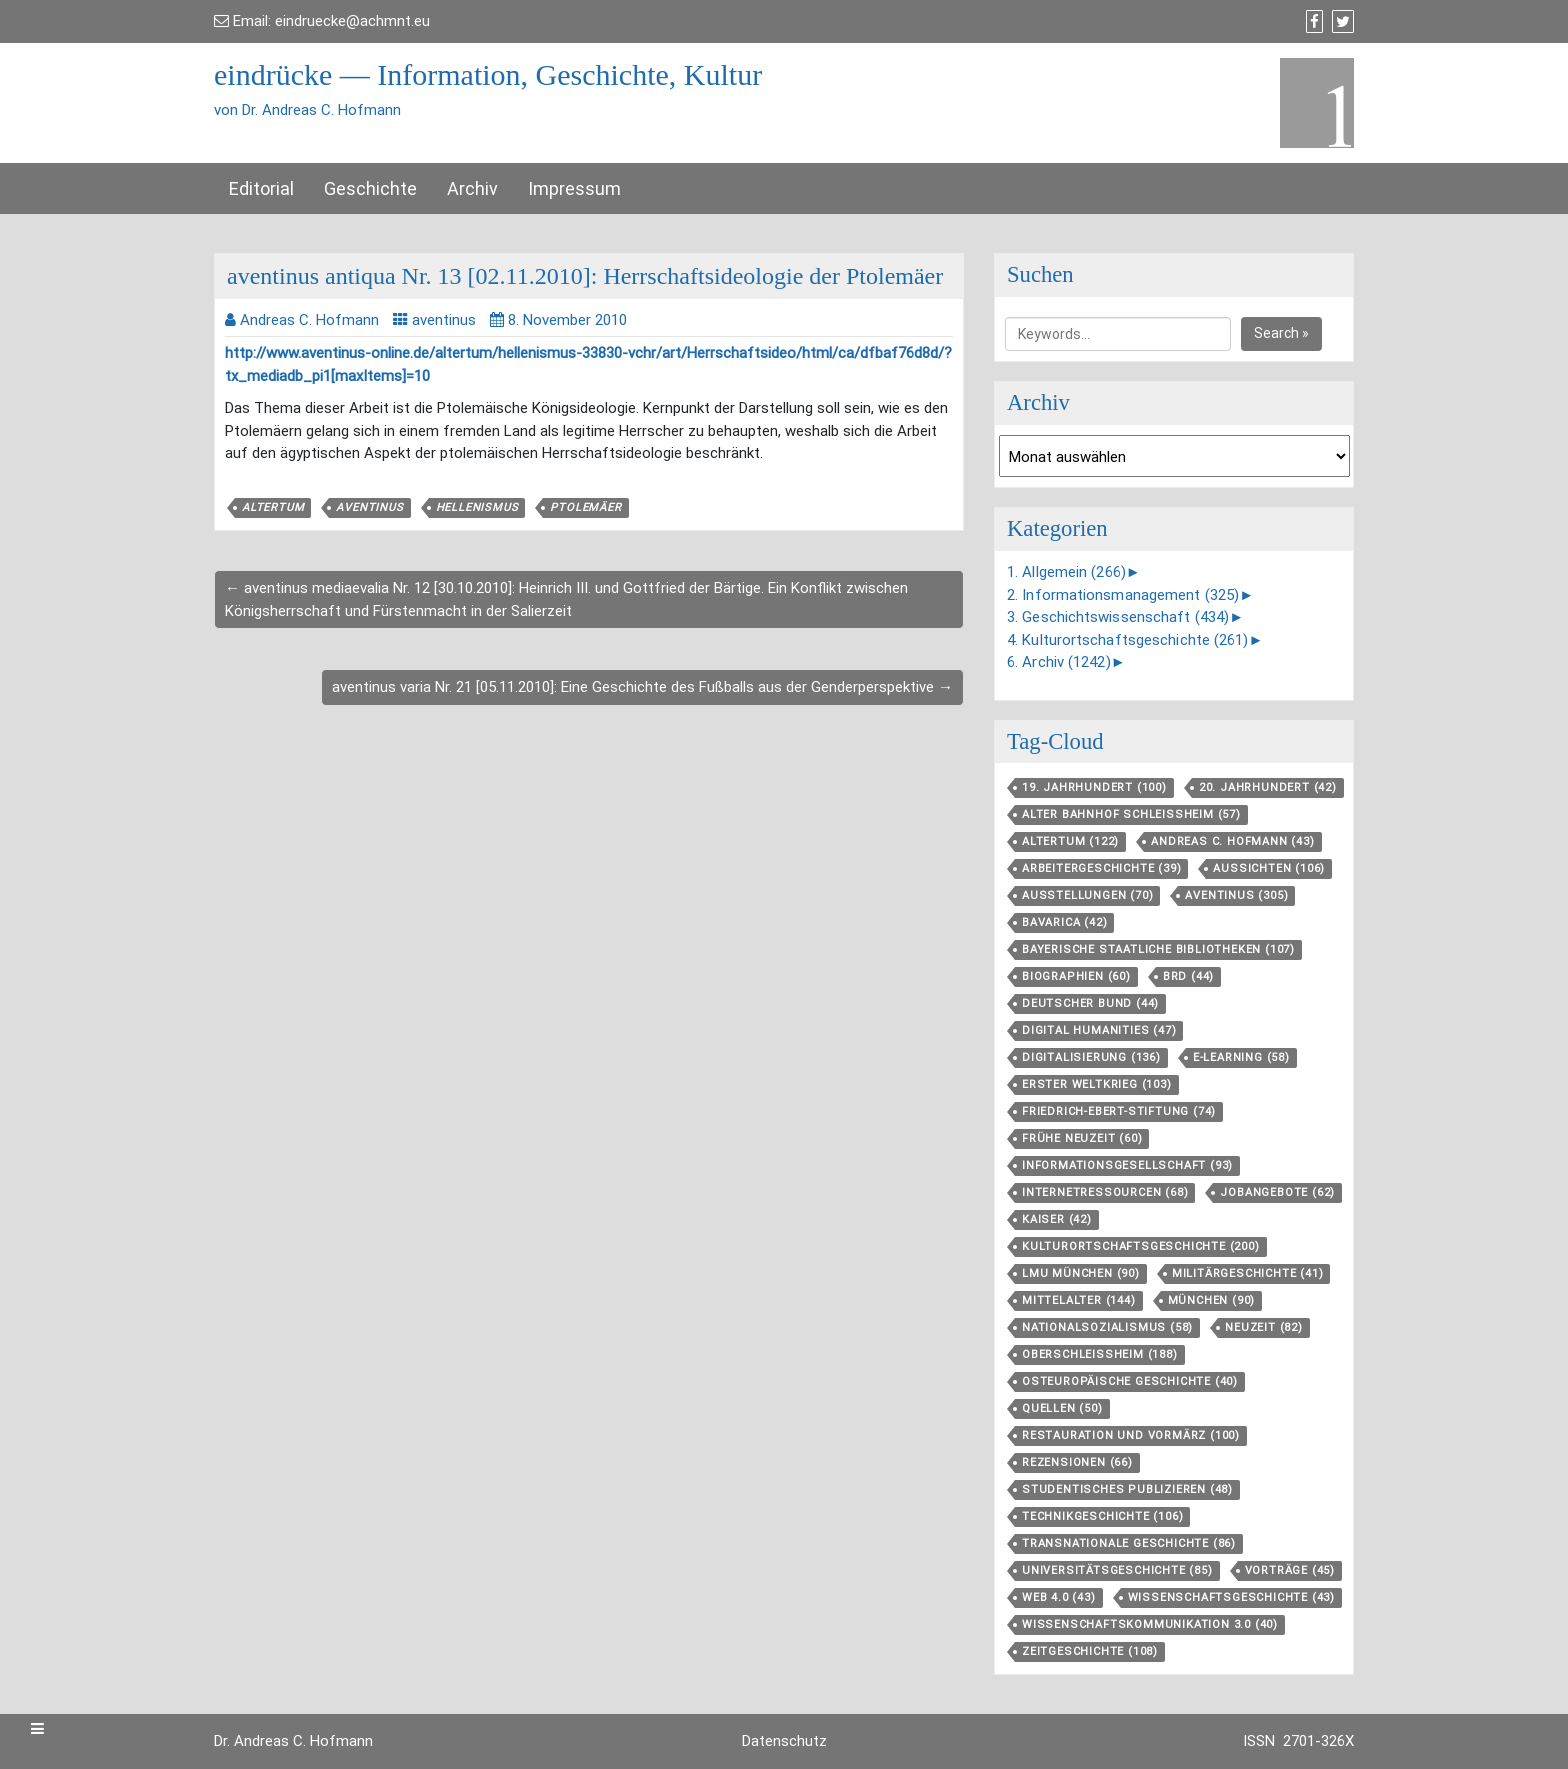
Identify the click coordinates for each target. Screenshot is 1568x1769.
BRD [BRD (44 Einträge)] (1188, 976)
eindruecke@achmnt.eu (352, 21)
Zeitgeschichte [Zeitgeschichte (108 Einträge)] (1090, 1651)
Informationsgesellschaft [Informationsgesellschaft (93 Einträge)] (1127, 1165)
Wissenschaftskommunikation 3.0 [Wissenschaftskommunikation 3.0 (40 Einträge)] (1150, 1624)
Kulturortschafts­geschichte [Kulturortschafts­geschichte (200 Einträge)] (1141, 1246)
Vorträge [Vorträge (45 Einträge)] (1290, 1570)
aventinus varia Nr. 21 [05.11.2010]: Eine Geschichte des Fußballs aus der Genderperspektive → (642, 687)
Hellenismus (477, 507)
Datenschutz (784, 1741)
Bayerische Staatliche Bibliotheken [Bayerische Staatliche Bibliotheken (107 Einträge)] (1158, 949)
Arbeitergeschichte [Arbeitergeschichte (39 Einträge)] (1101, 868)
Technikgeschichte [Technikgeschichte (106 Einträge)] (1102, 1516)
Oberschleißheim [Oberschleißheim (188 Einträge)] (1100, 1354)
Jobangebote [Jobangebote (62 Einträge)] (1277, 1192)
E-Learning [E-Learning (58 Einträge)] (1241, 1057)
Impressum (574, 188)
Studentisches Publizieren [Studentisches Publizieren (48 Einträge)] (1127, 1489)
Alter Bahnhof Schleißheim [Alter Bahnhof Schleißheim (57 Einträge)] (1131, 814)
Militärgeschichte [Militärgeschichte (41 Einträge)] (1248, 1273)
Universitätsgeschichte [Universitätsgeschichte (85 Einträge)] (1117, 1570)
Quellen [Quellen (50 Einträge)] (1062, 1408)
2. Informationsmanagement (1123, 595)
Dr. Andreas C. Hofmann (293, 1741)
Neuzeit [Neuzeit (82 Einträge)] (1264, 1327)
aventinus (444, 320)
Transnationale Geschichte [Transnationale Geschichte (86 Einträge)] (1129, 1543)
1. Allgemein (1066, 572)
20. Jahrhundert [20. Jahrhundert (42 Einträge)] (1268, 787)
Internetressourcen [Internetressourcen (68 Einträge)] (1105, 1192)
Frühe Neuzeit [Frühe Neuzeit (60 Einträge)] (1082, 1138)
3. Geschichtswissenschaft (1118, 617)
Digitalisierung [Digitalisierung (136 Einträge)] (1091, 1057)
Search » (1281, 333)
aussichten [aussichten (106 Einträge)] (1269, 868)
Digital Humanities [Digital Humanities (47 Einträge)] (1099, 1030)
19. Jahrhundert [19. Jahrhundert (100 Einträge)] (1094, 787)
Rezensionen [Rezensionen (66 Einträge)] (1077, 1462)
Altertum (273, 507)
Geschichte (370, 188)
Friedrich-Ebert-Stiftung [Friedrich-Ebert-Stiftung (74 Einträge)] (1119, 1111)
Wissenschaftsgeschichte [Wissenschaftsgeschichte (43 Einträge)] (1231, 1597)
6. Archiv (1059, 662)
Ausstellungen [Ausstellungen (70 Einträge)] (1087, 895)
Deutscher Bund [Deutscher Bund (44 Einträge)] (1090, 1003)
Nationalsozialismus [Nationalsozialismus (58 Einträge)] (1107, 1327)
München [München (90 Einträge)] (1212, 1300)
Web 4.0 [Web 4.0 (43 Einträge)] (1059, 1597)
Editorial (261, 188)
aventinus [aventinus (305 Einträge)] (1236, 895)
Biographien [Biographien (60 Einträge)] (1076, 976)
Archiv (472, 188)
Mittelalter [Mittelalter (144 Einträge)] (1079, 1300)
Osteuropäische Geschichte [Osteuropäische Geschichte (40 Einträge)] (1130, 1381)
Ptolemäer (585, 507)
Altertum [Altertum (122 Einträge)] (1070, 841)
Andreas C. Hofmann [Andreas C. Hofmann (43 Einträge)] (1232, 841)
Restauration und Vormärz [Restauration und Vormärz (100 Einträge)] (1131, 1435)
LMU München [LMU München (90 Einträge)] (1081, 1273)
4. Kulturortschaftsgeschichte (1128, 640)
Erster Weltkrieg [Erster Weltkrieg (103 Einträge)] (1097, 1084)
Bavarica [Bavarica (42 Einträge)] (1064, 922)
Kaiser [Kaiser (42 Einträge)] (1057, 1219)
